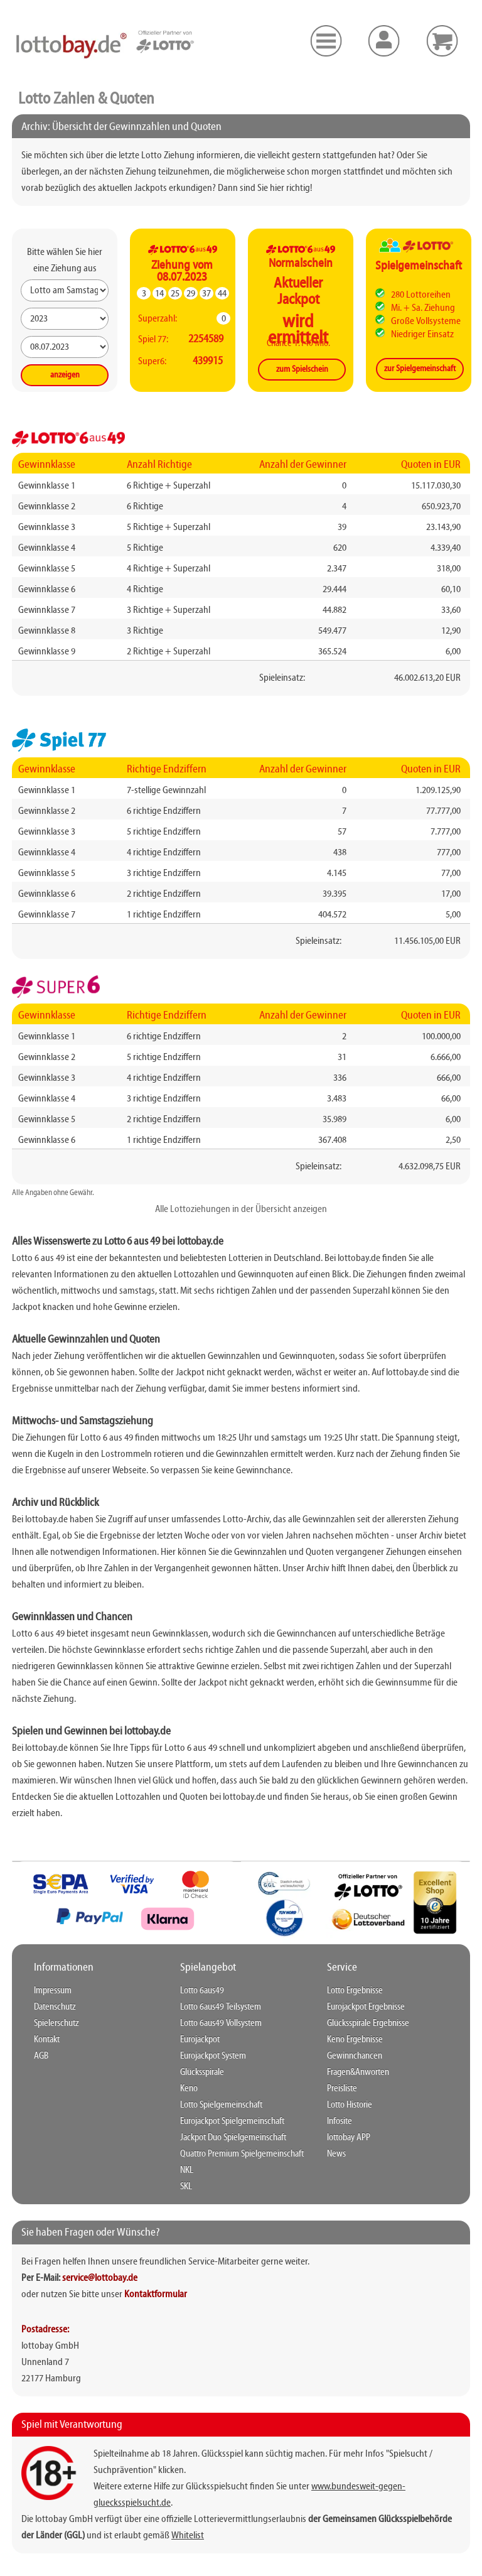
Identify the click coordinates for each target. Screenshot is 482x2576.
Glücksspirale (202, 2072)
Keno (189, 2089)
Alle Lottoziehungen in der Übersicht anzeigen (241, 1209)
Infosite (339, 2121)
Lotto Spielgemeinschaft (221, 2105)
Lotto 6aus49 (202, 1991)
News (336, 2154)
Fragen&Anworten (358, 2072)
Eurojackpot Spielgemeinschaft (232, 2121)
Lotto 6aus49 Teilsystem (220, 2007)
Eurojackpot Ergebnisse (366, 2007)
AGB (41, 2056)
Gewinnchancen (354, 2056)
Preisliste (342, 2089)
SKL (186, 2187)
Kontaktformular (155, 2295)
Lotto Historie (349, 2105)
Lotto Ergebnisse (355, 1991)
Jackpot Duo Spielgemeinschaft (233, 2138)
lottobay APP (348, 2138)
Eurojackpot (200, 2040)
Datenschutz (55, 2007)
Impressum (53, 1991)
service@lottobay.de (99, 2278)
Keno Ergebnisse (355, 2040)
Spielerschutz (56, 2023)
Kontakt (47, 2040)
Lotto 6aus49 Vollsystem (221, 2023)
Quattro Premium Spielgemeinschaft (242, 2154)
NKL (186, 2170)
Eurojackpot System (213, 2056)
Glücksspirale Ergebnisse (368, 2023)
